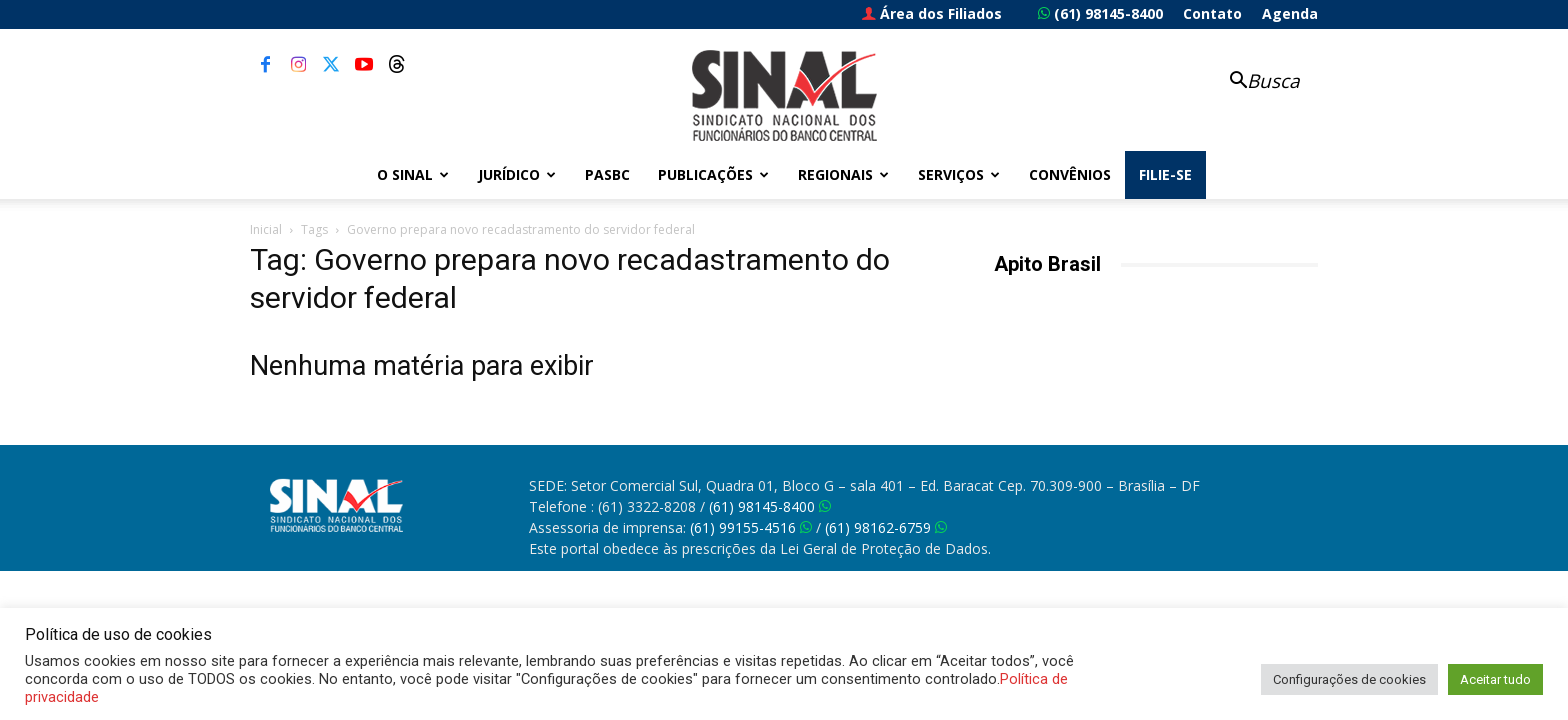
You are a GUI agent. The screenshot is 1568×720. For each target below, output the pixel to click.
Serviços (959, 174)
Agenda (1290, 13)
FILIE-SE (1165, 174)
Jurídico (517, 174)
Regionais (843, 174)
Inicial (266, 229)
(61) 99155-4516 (751, 527)
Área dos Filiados (932, 13)
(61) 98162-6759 (886, 527)
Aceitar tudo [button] (1495, 679)
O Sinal (413, 174)
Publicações (713, 174)
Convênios (1070, 174)
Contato (1212, 13)
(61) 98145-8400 (1100, 13)
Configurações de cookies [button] (1349, 679)
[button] (1254, 82)
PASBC (607, 174)
